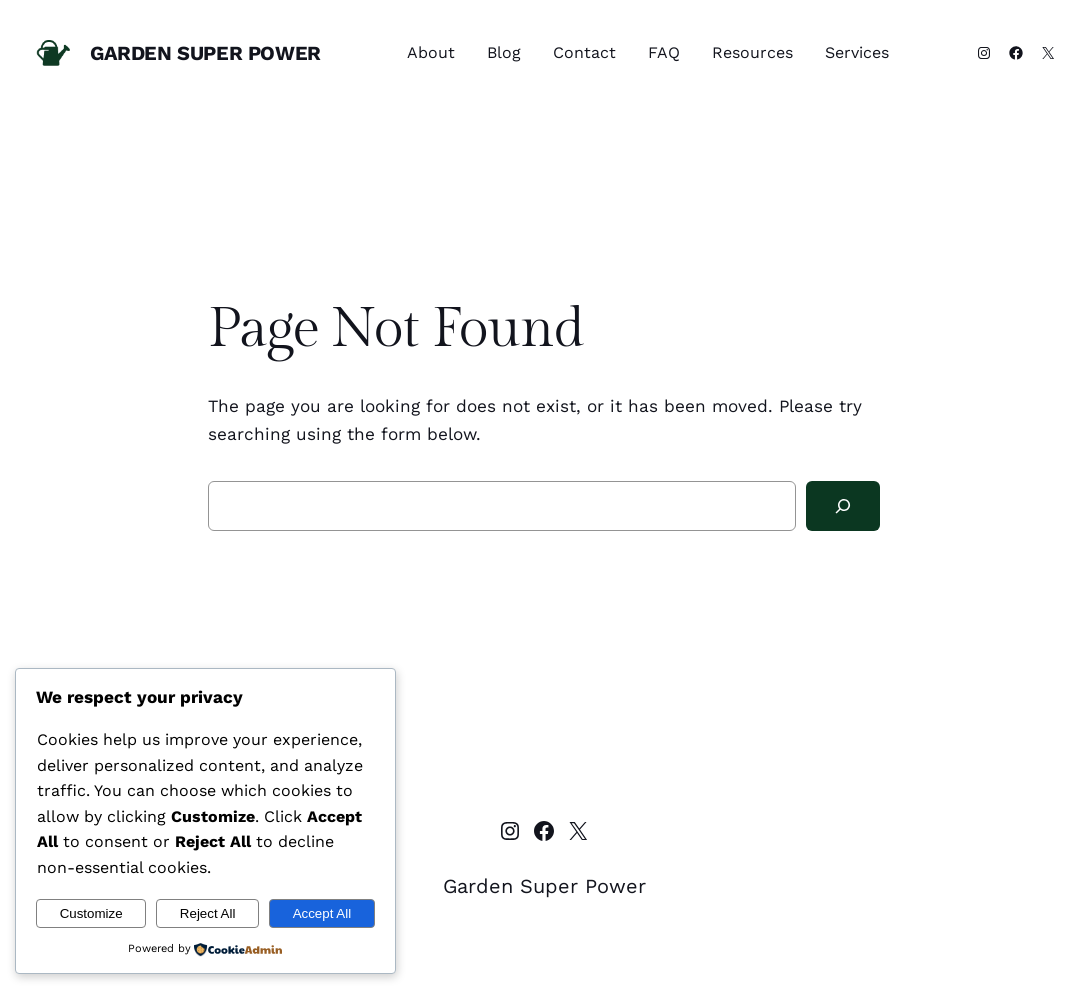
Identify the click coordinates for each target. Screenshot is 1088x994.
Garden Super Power (205, 53)
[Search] (843, 506)
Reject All (208, 913)
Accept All (322, 913)
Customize (91, 913)
